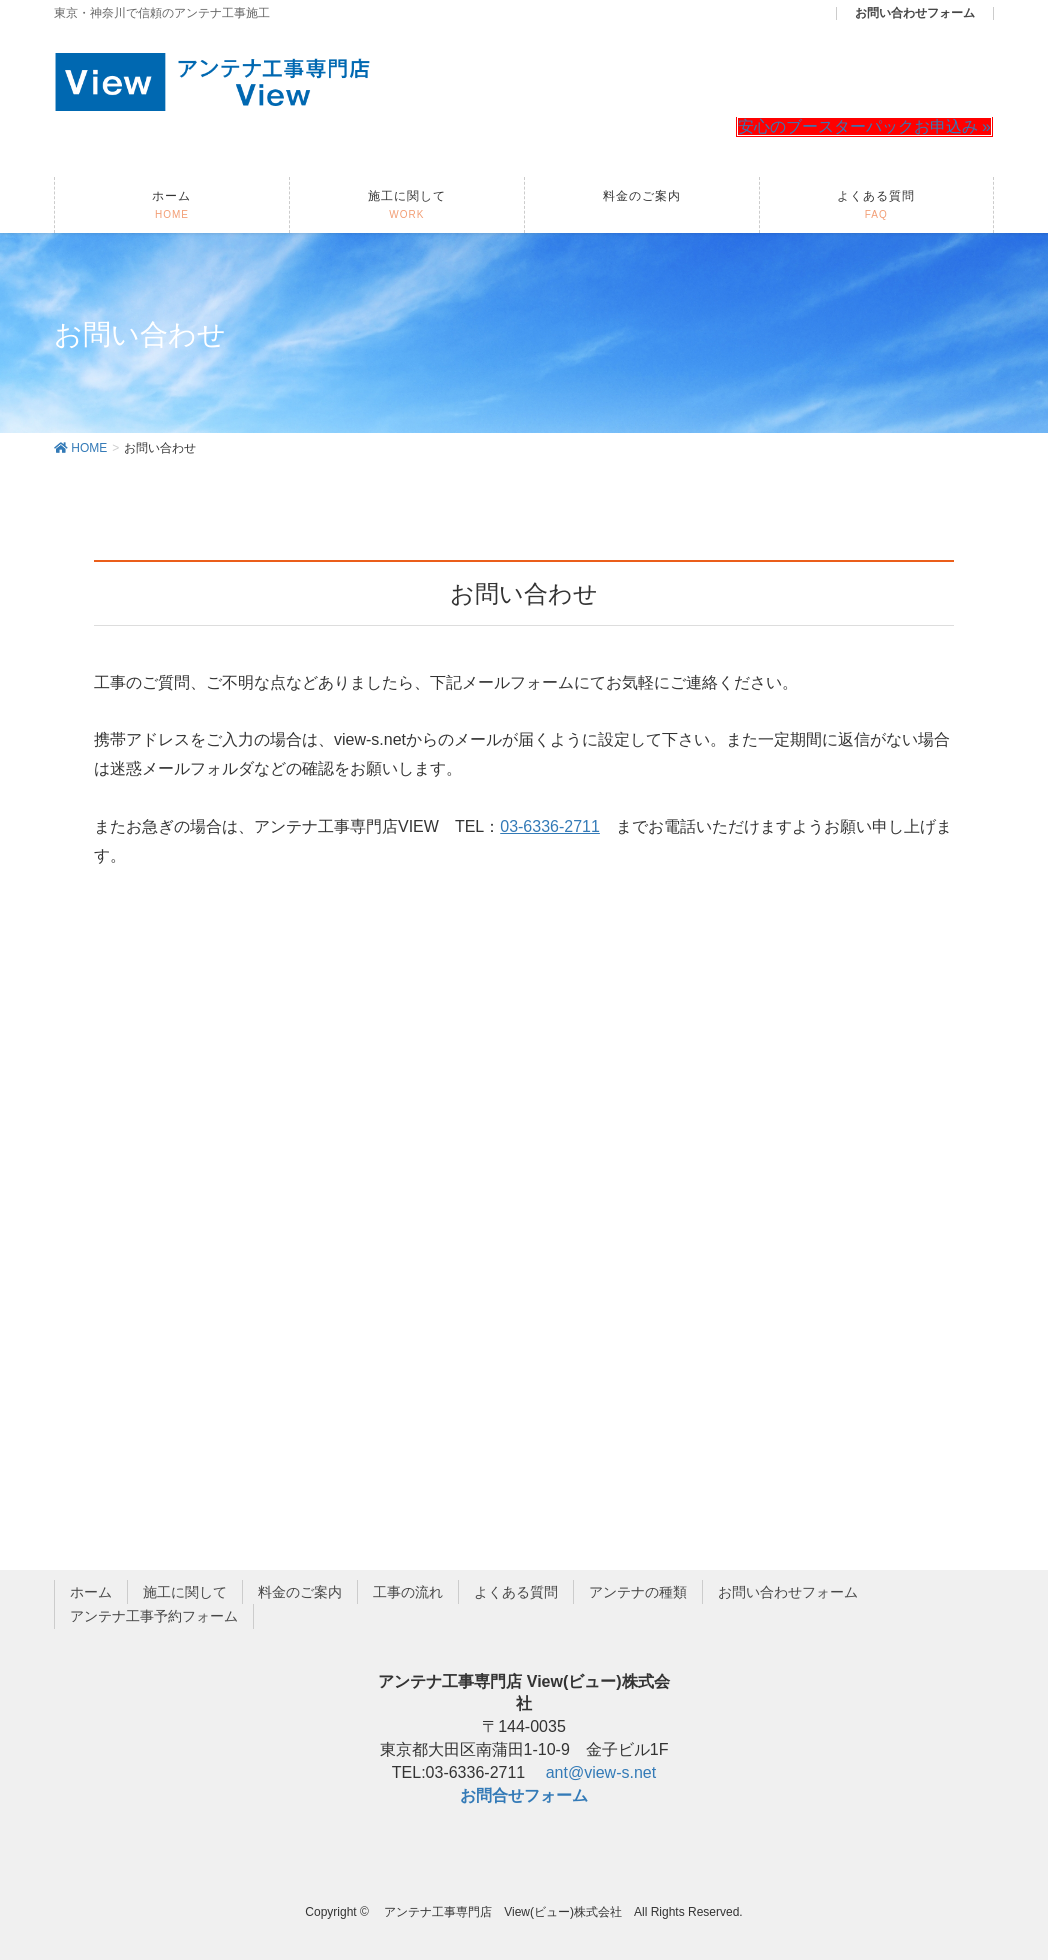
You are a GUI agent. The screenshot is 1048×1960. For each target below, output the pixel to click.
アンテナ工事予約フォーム (154, 1616)
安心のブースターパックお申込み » (864, 126)
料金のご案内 (300, 1592)
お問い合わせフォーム (788, 1592)
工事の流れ (408, 1592)
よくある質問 (516, 1592)
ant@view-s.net (601, 1772)
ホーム (91, 1592)
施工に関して (185, 1592)
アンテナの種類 (638, 1592)
